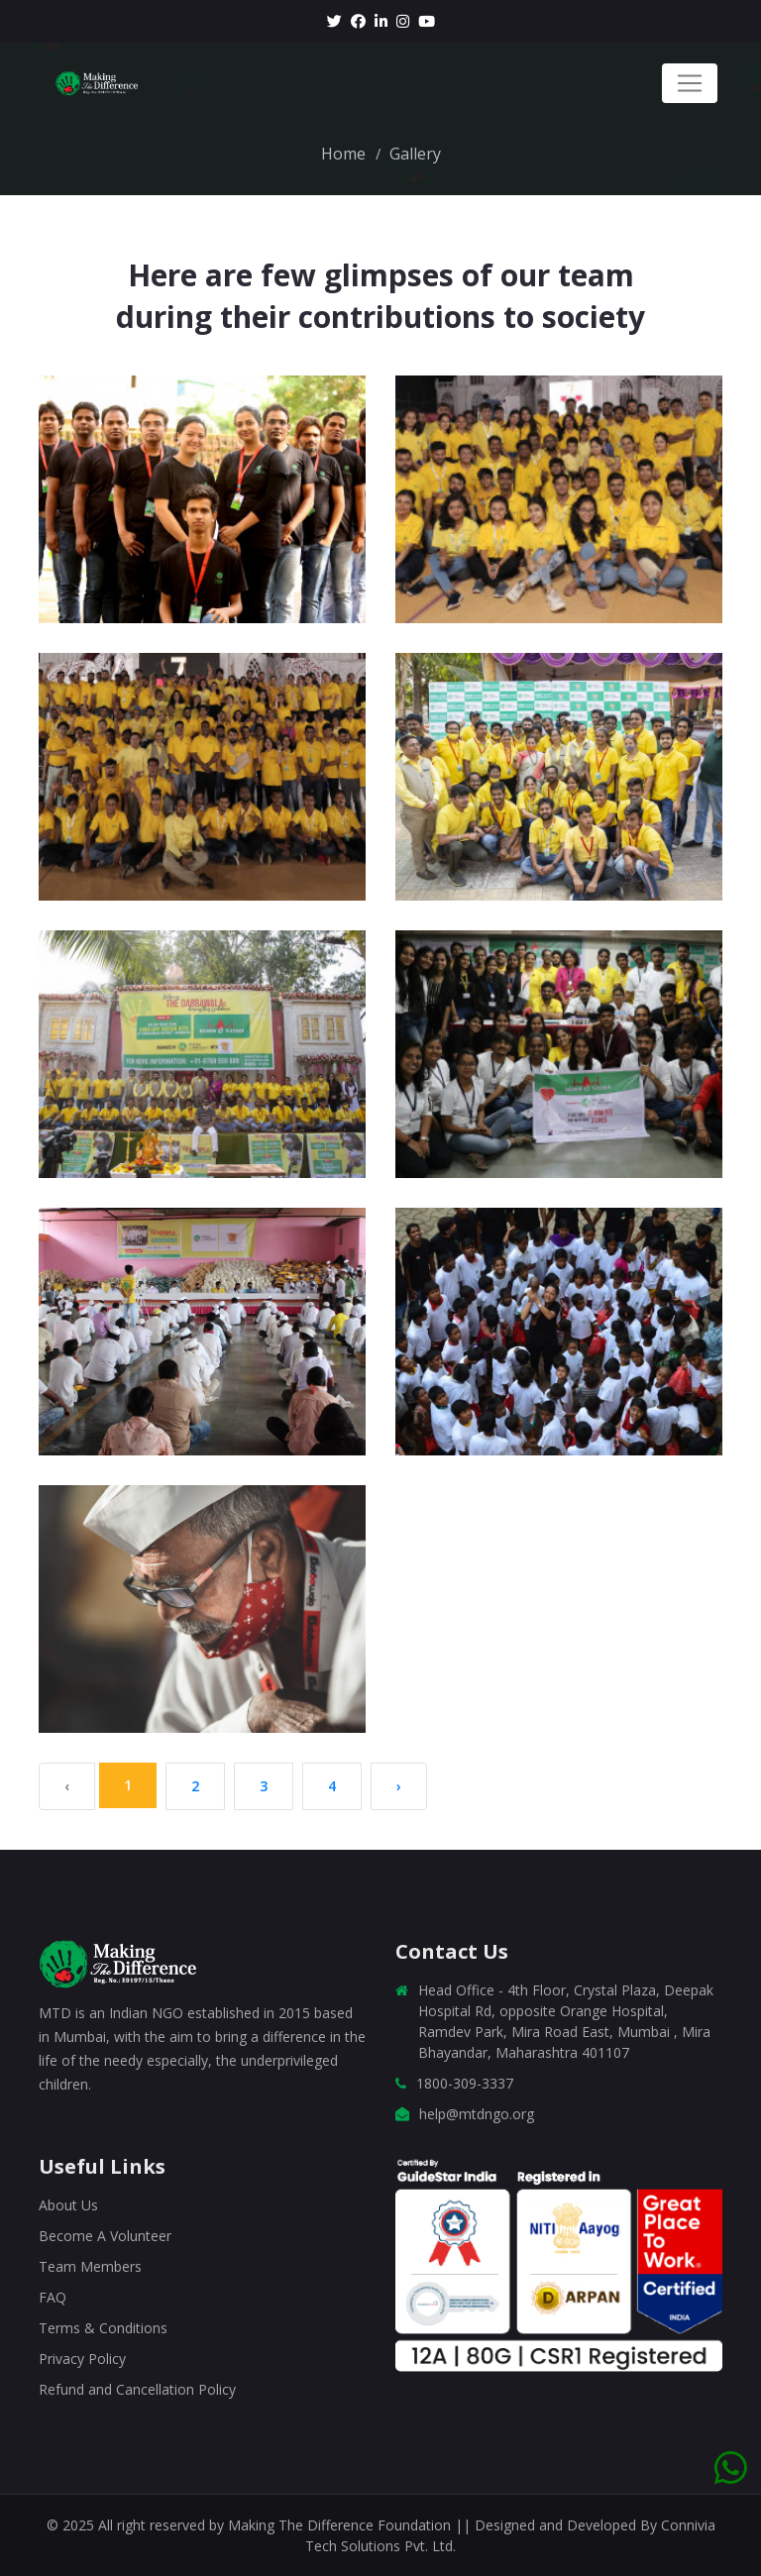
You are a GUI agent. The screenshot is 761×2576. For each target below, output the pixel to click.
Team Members (90, 2266)
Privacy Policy (82, 2358)
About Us (68, 2205)
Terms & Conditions (103, 2327)
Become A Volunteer (105, 2235)
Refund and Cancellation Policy (137, 2389)
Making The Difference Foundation (341, 2525)
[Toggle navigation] (689, 83)
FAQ (52, 2297)
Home (343, 153)
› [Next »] (398, 1785)
